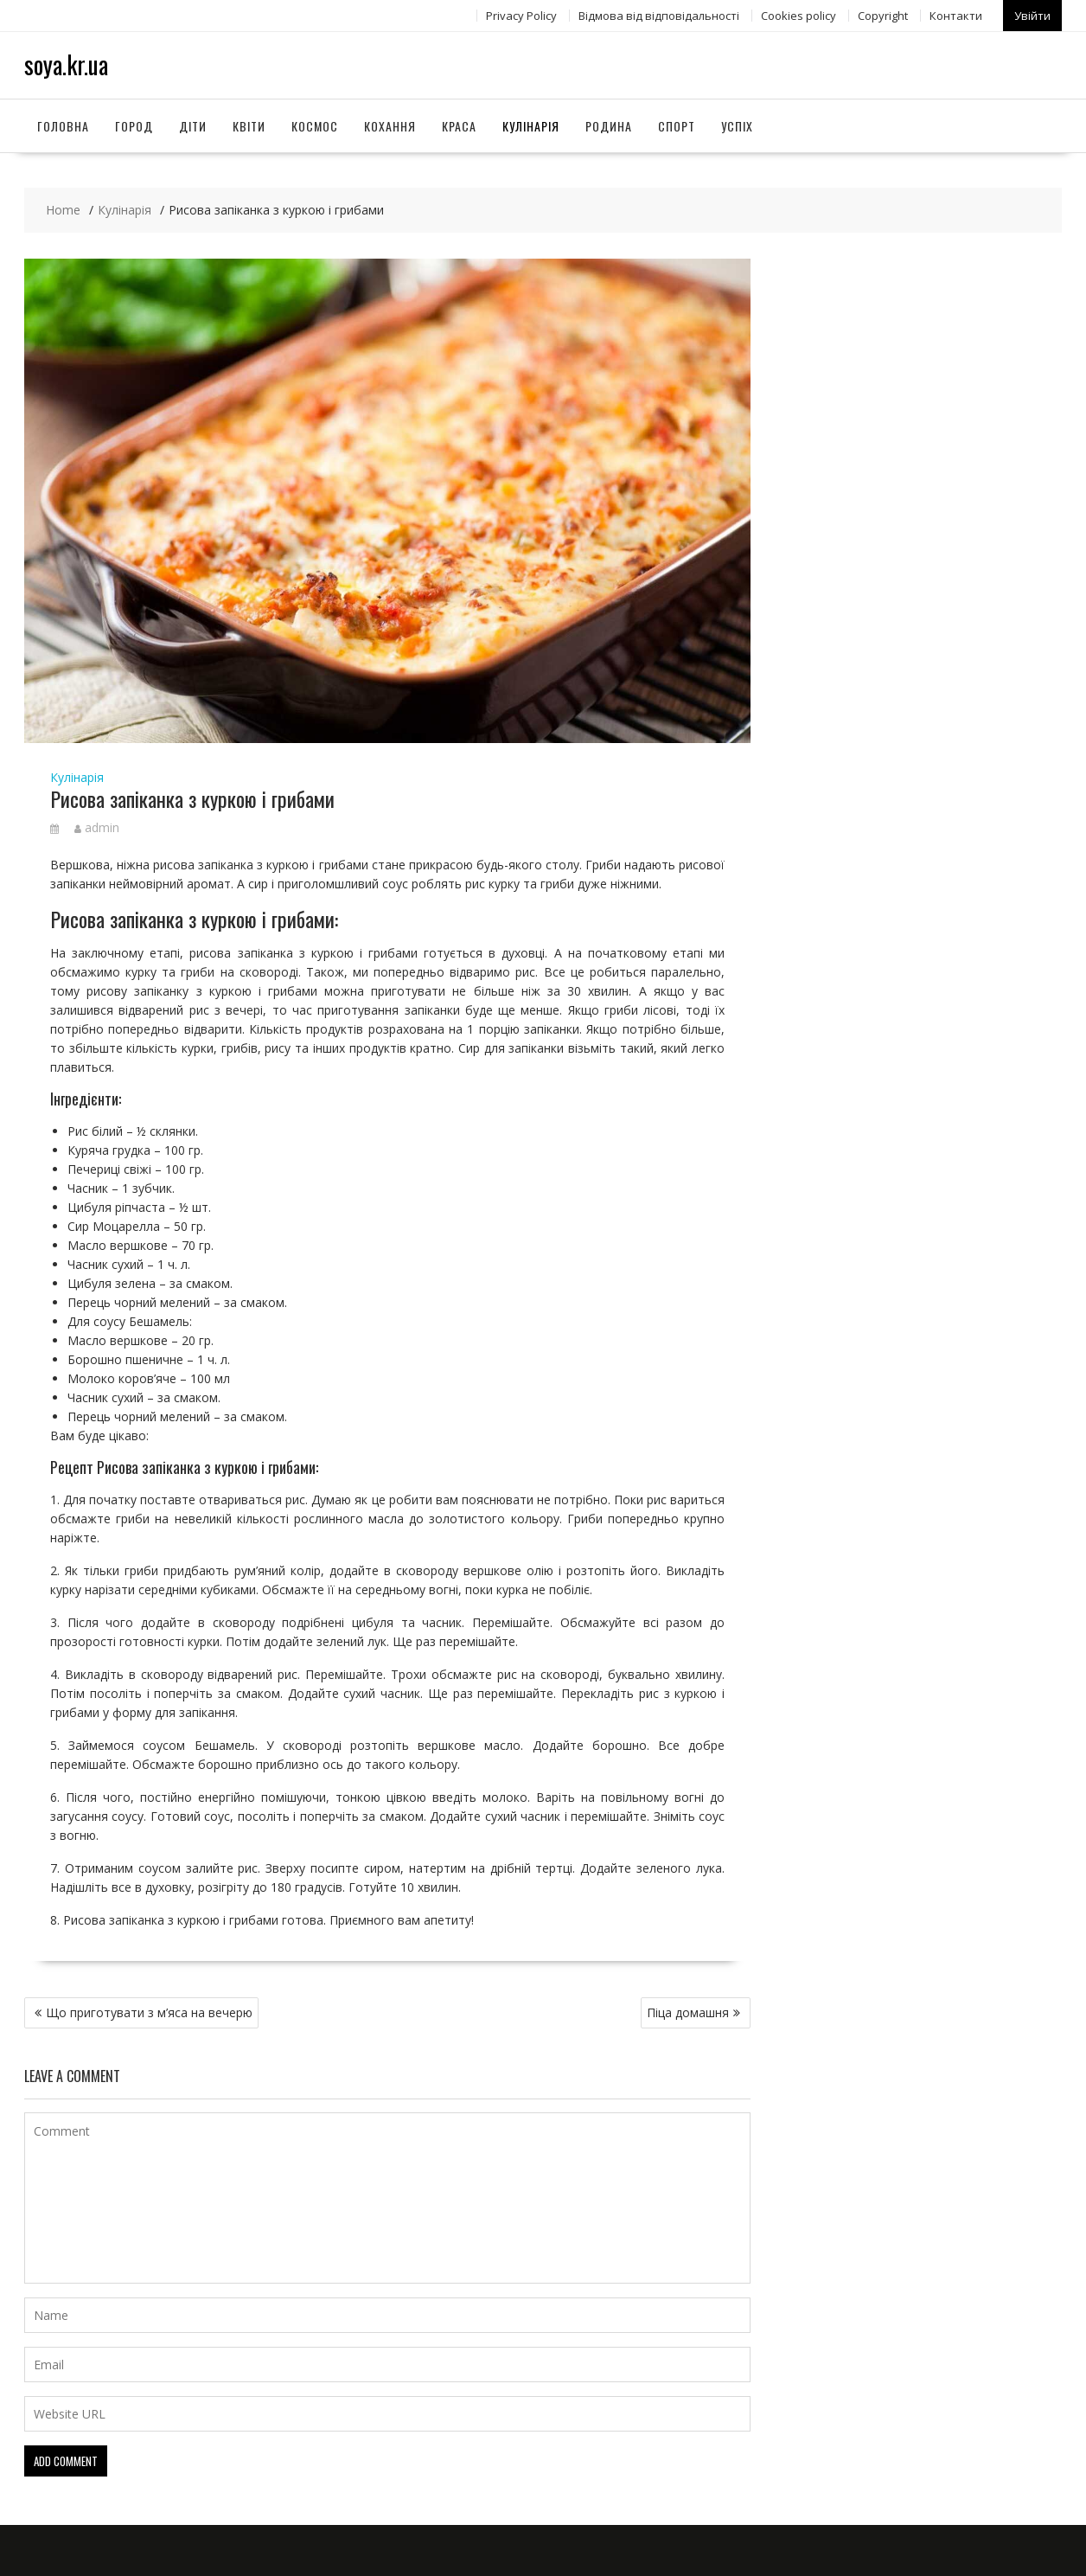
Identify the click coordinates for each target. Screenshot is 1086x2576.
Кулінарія (530, 124)
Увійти (1032, 14)
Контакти (955, 14)
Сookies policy (798, 14)
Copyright (883, 14)
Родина (608, 124)
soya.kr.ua (66, 63)
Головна (63, 124)
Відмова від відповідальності (658, 14)
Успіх (737, 124)
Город (134, 124)
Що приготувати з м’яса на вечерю (149, 2011)
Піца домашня (688, 2011)
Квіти (249, 124)
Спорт (676, 124)
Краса (459, 124)
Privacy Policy (521, 14)
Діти (193, 124)
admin (96, 826)
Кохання (390, 124)
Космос (314, 124)
